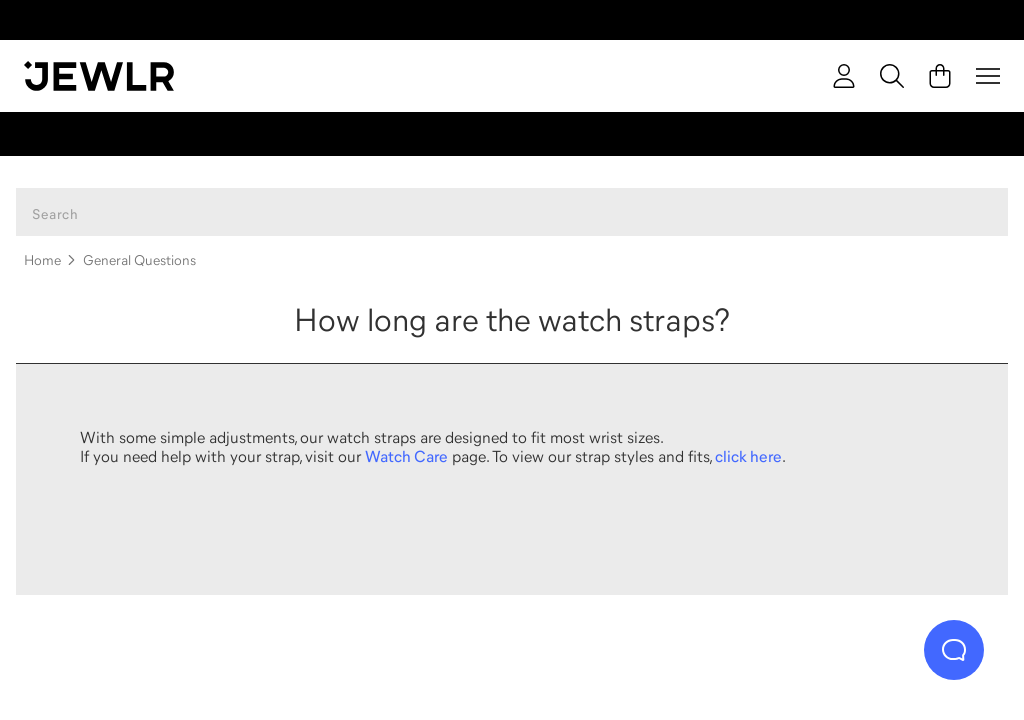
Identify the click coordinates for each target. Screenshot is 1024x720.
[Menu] (988, 76)
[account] (844, 76)
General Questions (139, 260)
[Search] (892, 76)
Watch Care (406, 456)
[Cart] (940, 76)
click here (748, 456)
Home (42, 260)
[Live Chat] (954, 650)
